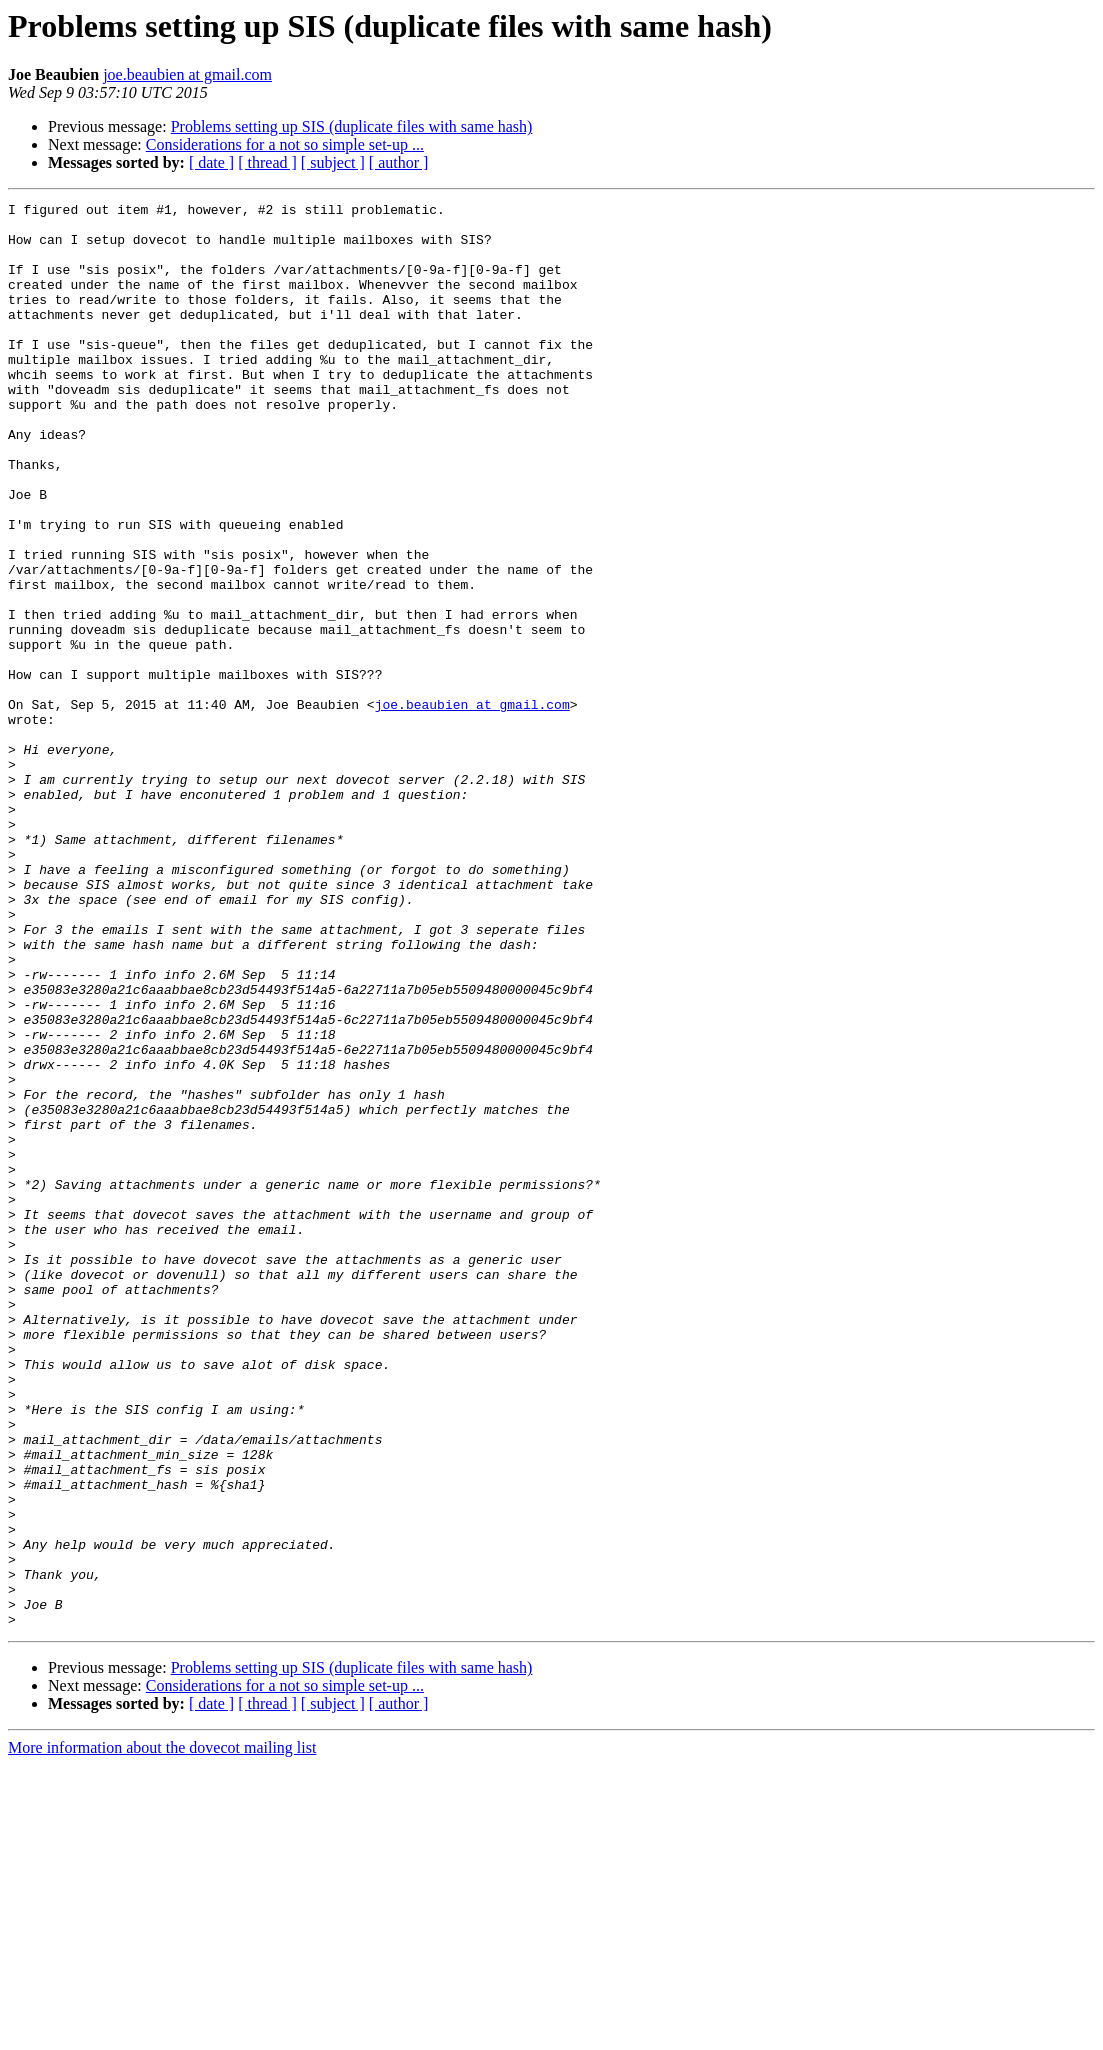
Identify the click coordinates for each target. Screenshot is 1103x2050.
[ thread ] (267, 162)
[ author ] (399, 162)
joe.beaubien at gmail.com (187, 74)
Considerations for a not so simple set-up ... (285, 144)
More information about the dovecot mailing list (162, 2032)
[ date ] (211, 162)
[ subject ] (333, 162)
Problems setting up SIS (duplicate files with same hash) (352, 126)
